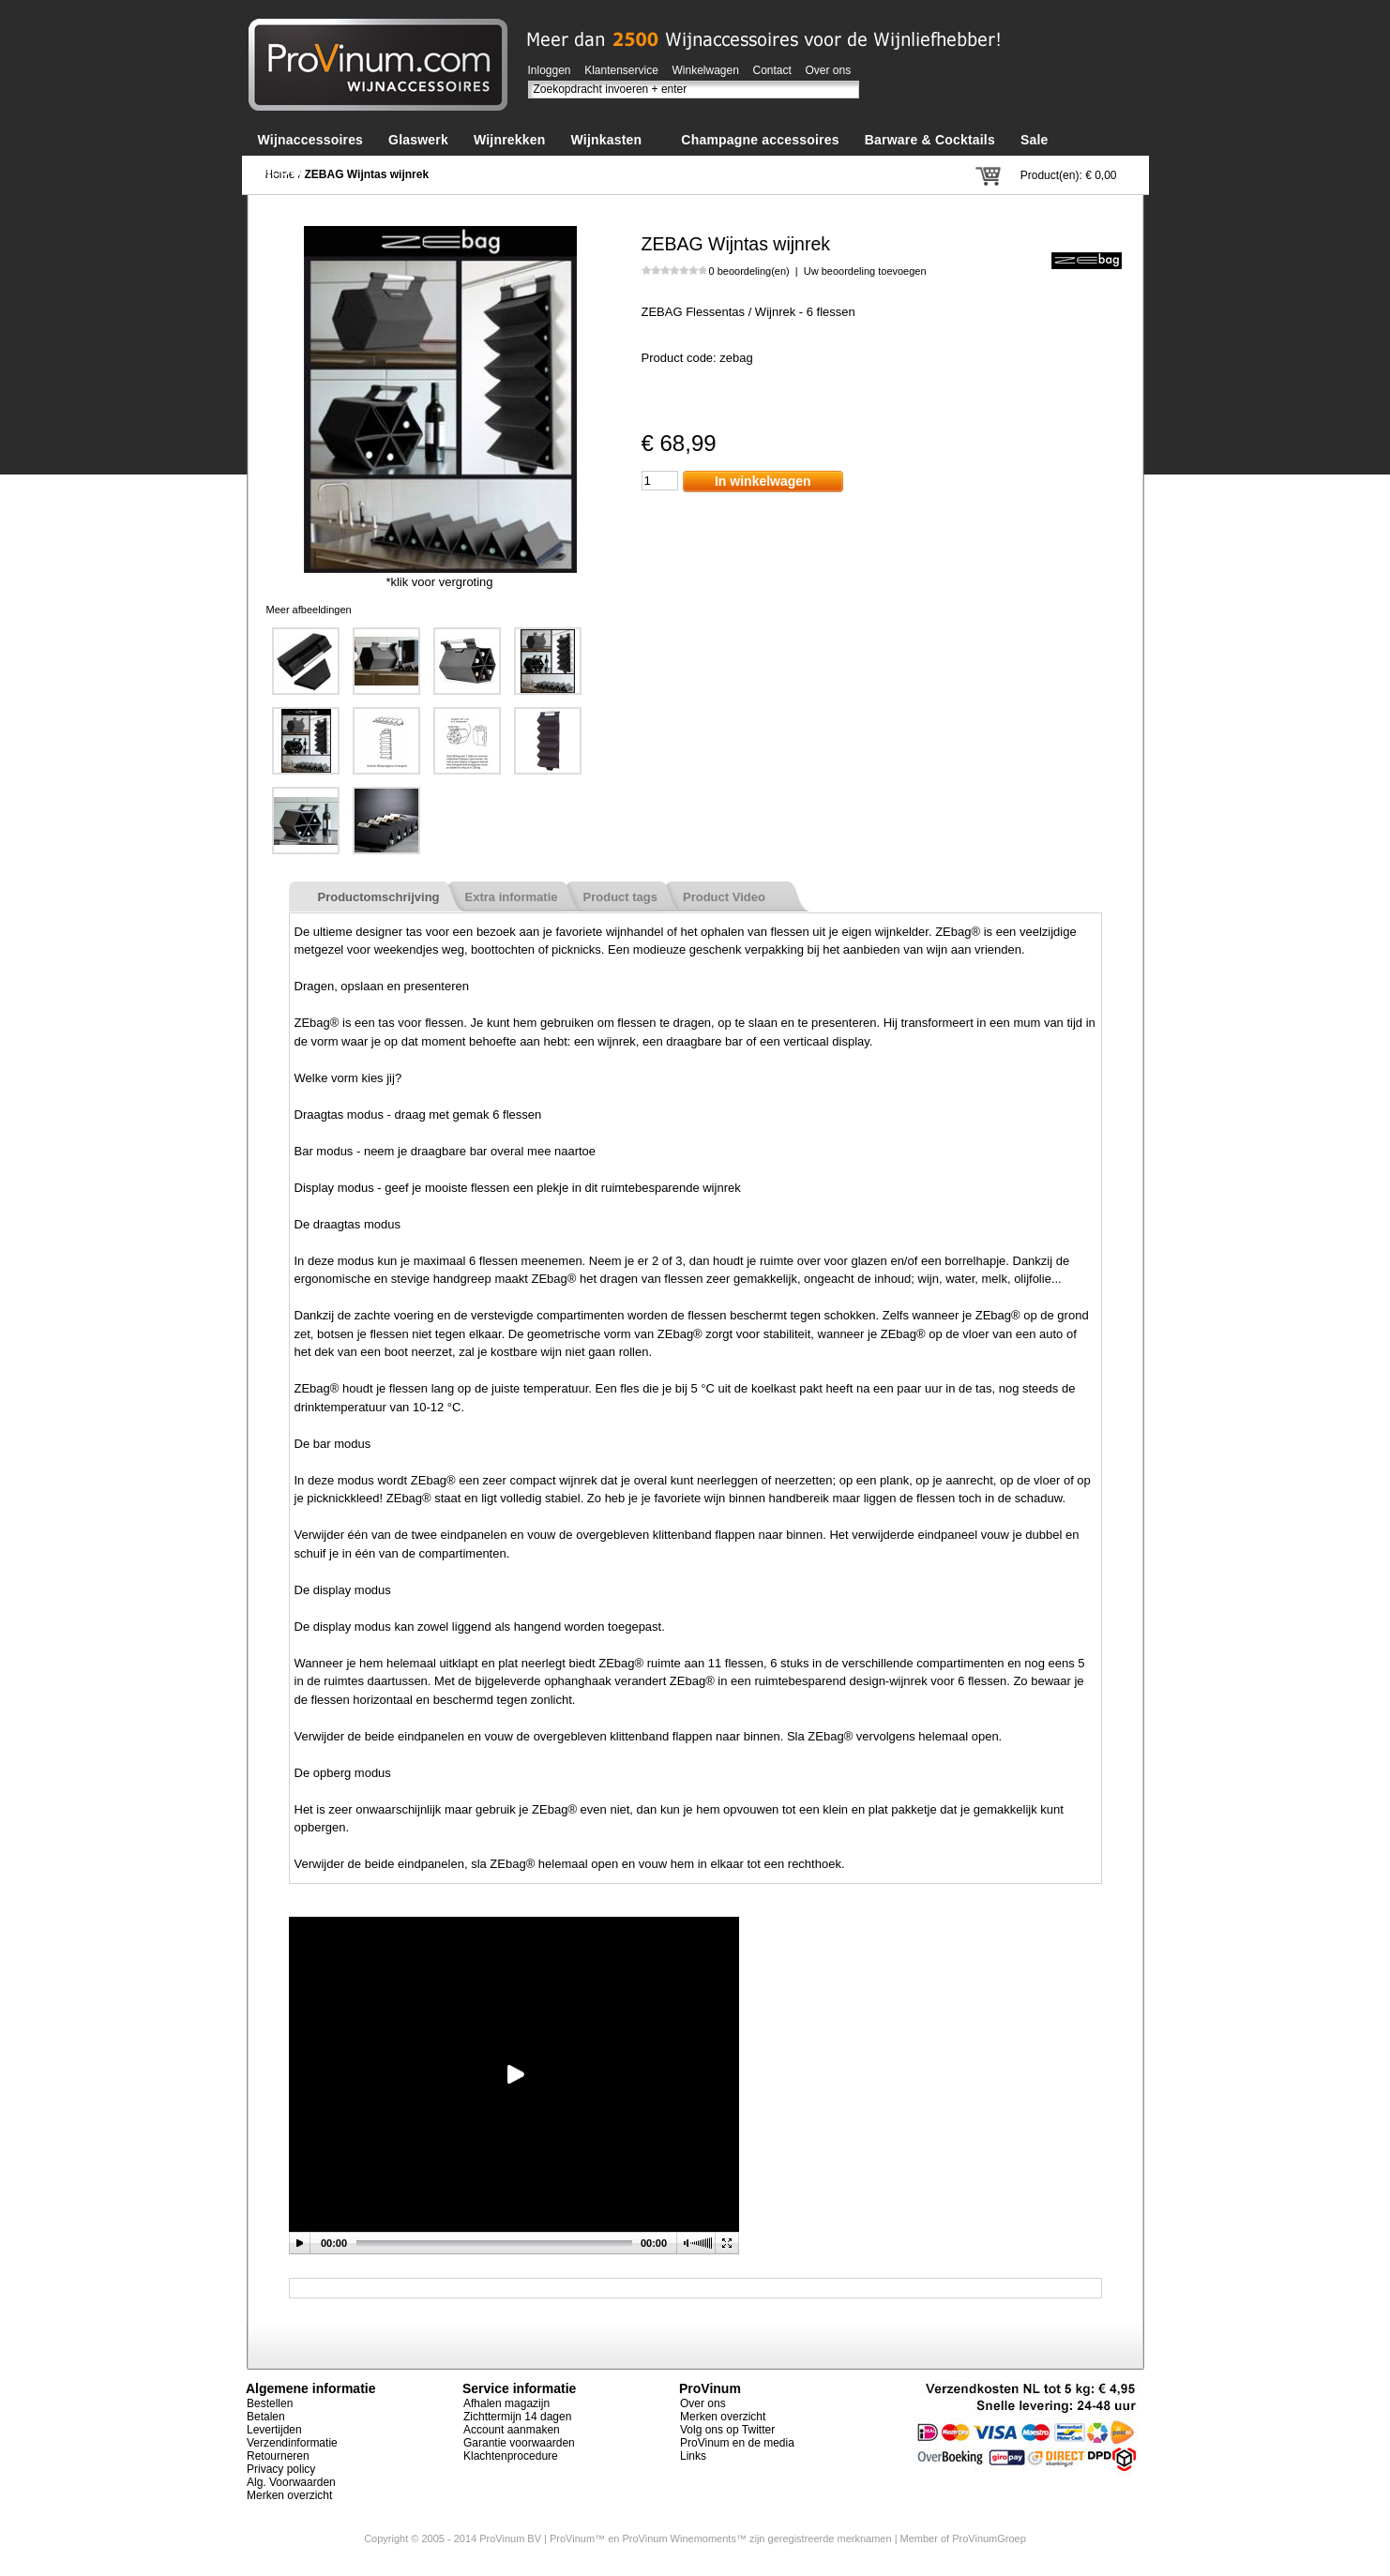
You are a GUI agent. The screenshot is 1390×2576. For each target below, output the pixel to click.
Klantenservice (621, 70)
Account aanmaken (511, 2429)
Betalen (266, 2416)
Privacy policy (281, 2469)
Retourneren (278, 2456)
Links (693, 2456)
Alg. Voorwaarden (291, 2482)
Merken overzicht (289, 2495)
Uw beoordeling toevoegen (865, 271)
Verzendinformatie (292, 2442)
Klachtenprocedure (510, 2456)
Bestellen (270, 2403)
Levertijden (274, 2429)
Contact (772, 70)
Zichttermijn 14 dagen (517, 2416)
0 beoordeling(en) (749, 271)
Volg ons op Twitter (727, 2429)
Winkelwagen (705, 70)
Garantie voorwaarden (519, 2442)
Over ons (829, 70)
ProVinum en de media (737, 2442)
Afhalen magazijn (506, 2403)
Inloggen (549, 70)
